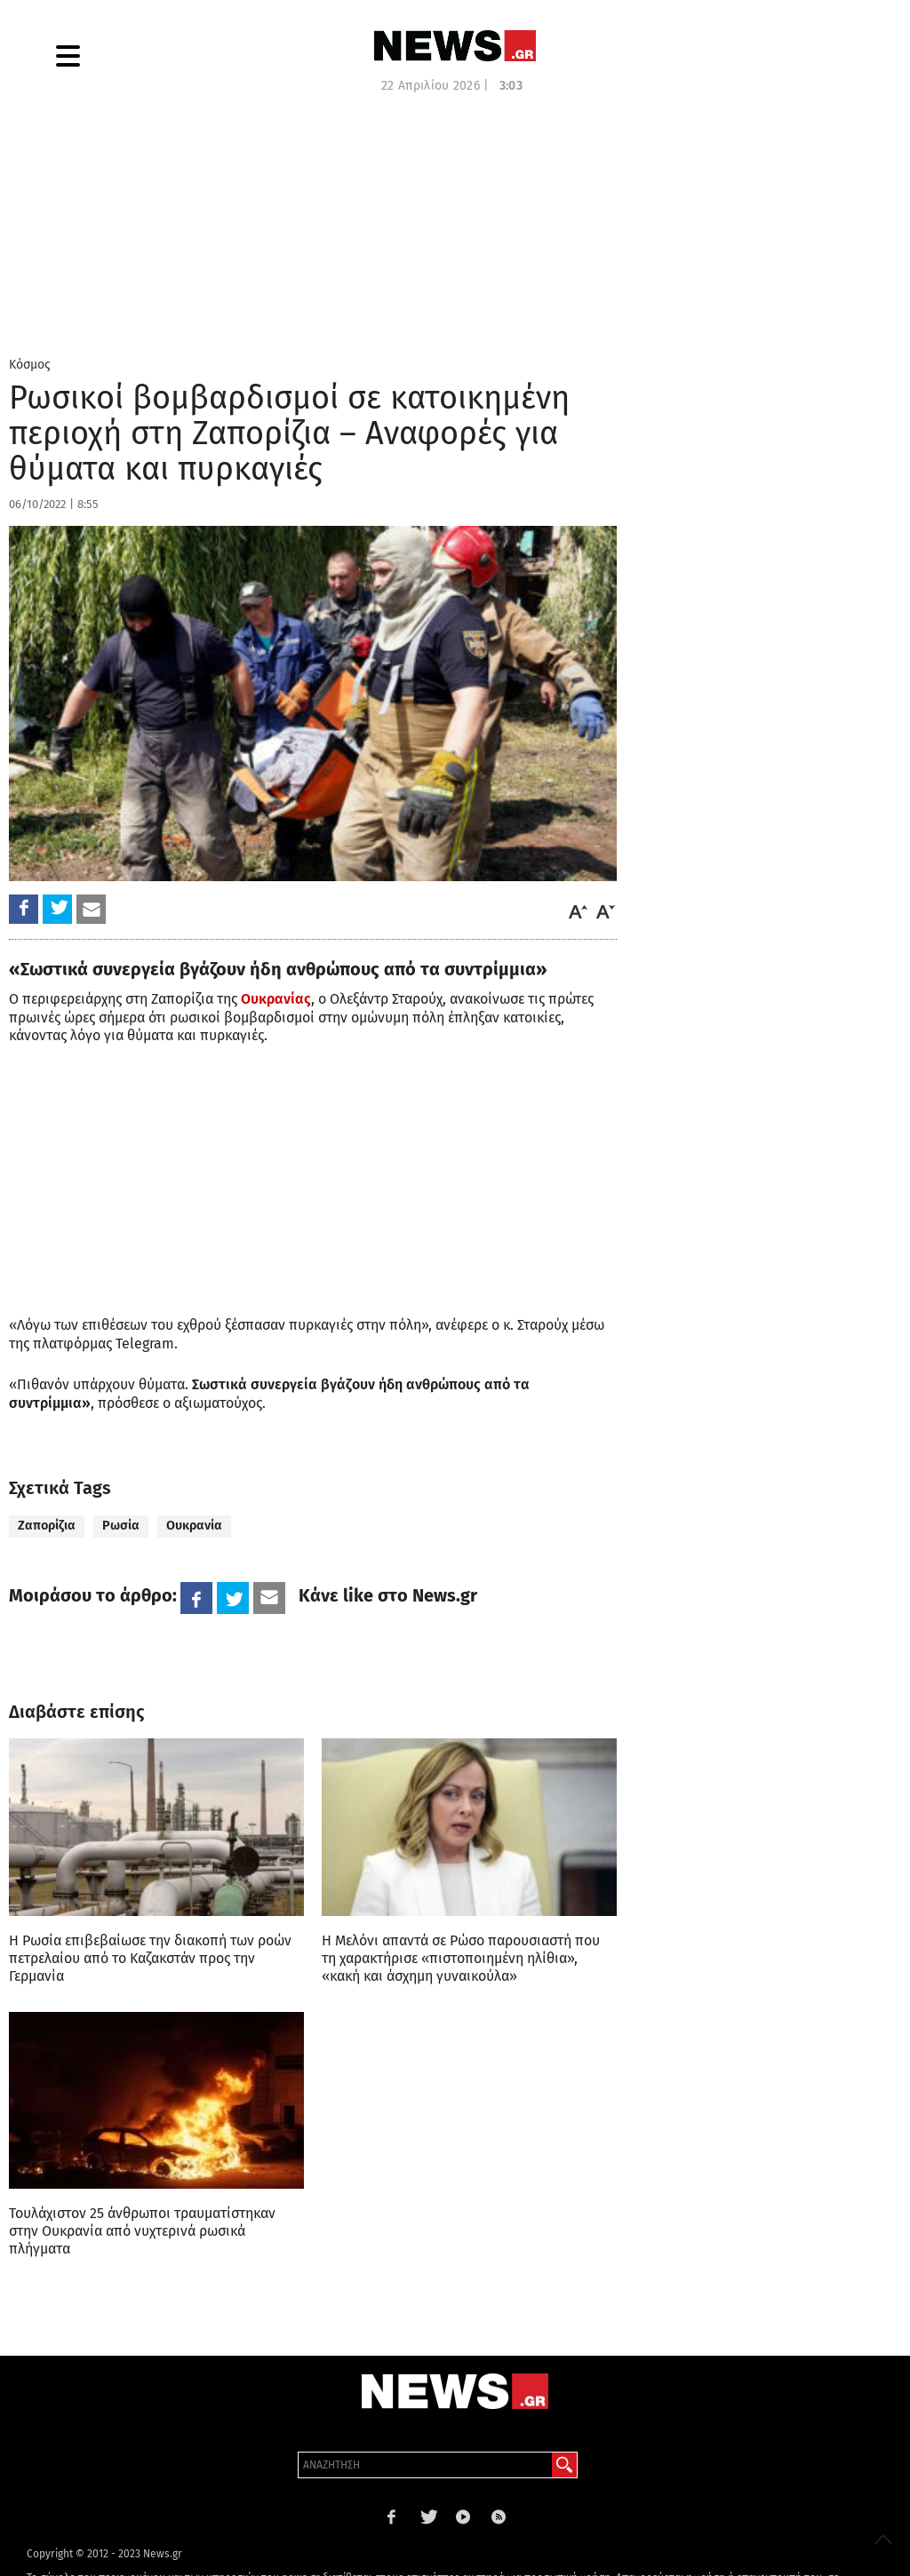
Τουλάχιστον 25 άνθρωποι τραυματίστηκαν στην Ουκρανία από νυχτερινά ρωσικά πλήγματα (142, 2231)
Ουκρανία (194, 1525)
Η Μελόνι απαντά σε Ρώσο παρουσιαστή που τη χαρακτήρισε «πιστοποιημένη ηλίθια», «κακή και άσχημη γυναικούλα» (461, 1958)
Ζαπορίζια (47, 1525)
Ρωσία (121, 1525)
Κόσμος (30, 364)
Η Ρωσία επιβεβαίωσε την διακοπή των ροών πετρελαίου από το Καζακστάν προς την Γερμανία (150, 1958)
